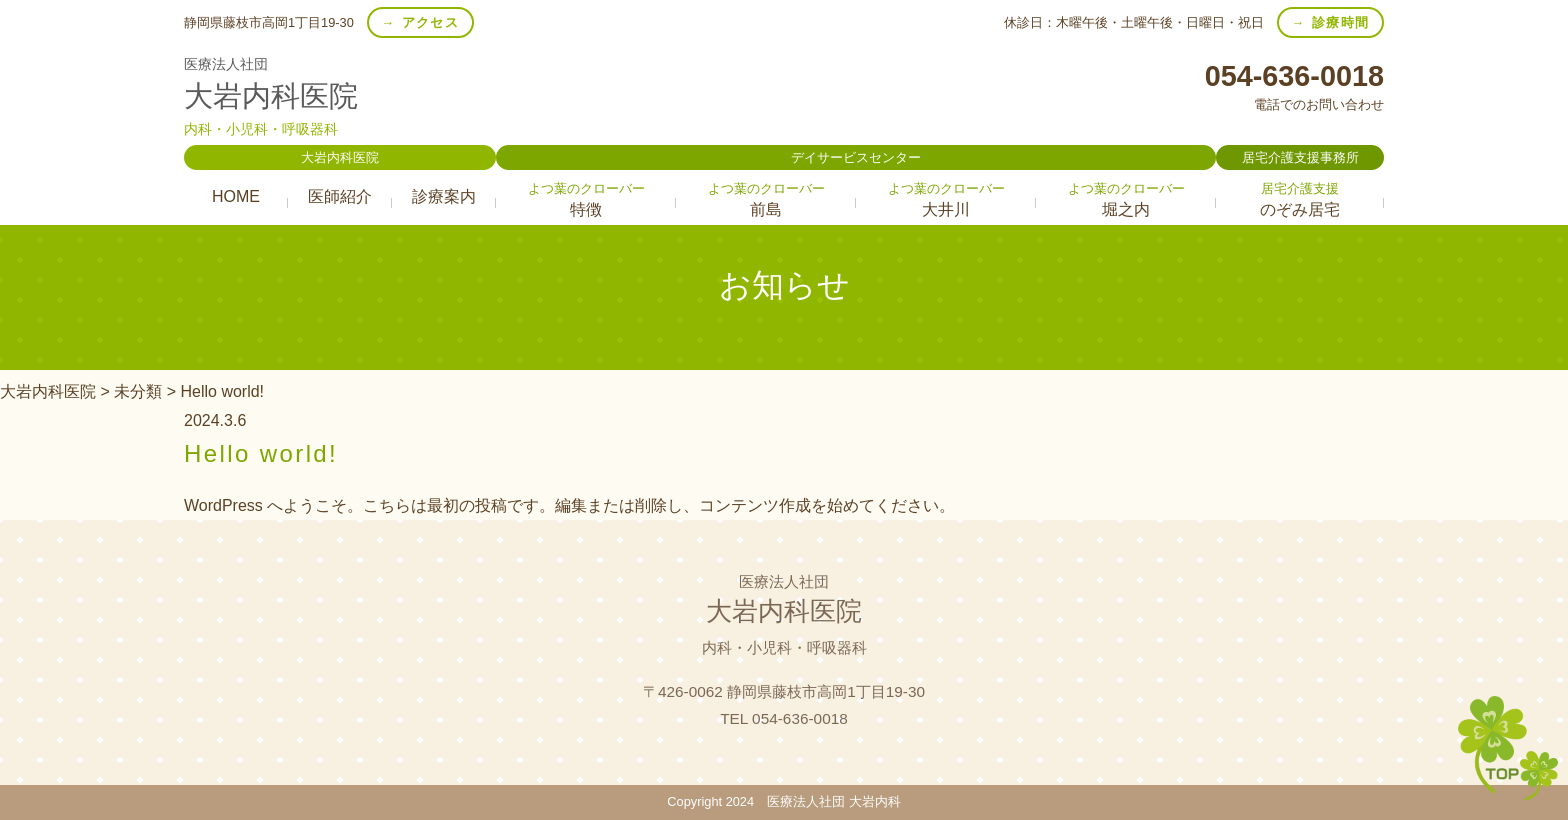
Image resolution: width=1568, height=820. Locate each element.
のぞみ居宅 (1300, 200)
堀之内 (1126, 200)
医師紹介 (340, 196)
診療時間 (1340, 22)
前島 (766, 200)
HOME (236, 196)
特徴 (586, 200)
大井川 (946, 200)
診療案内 (444, 196)
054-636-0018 (1294, 75)
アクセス (430, 22)
